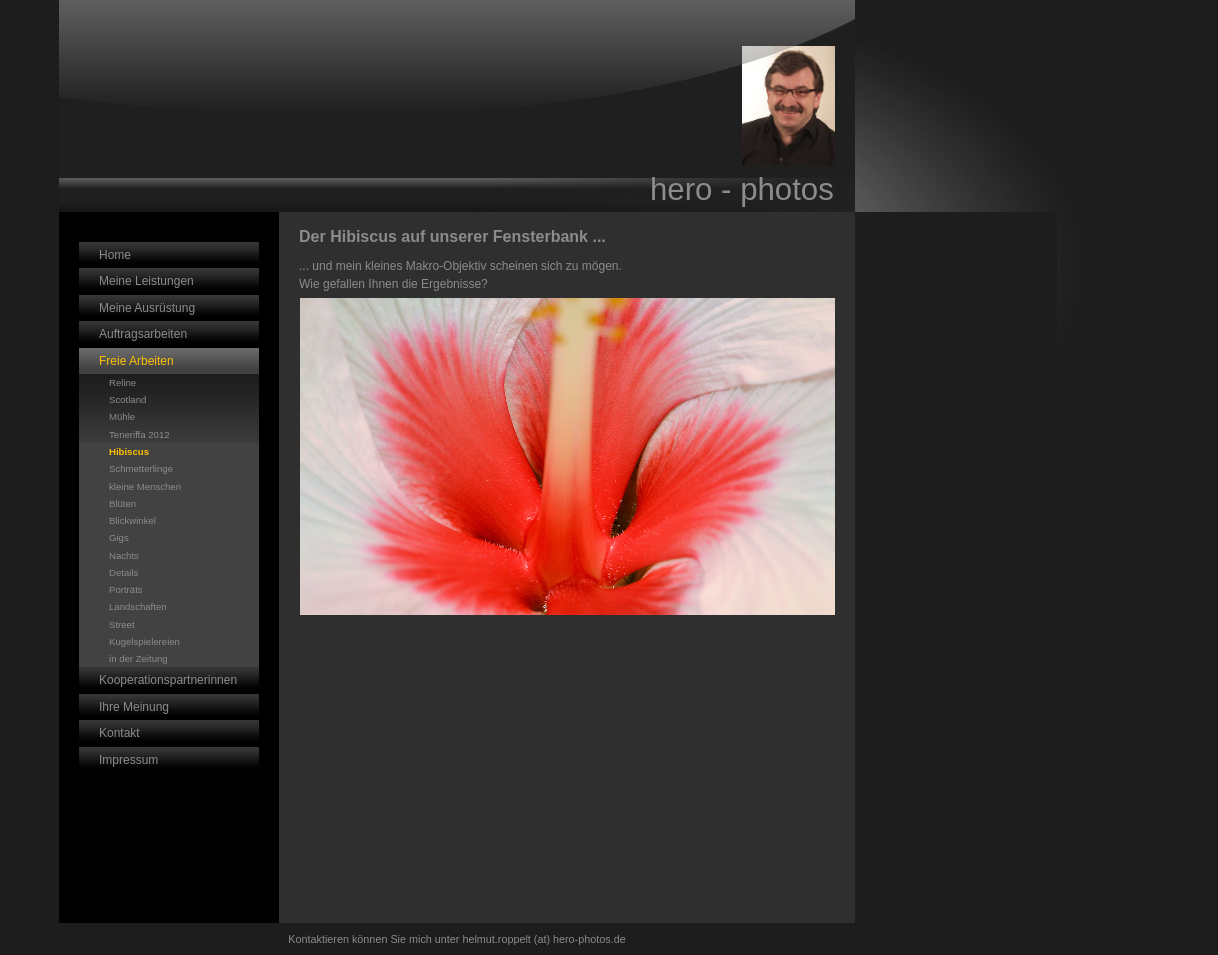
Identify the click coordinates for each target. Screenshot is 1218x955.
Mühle (122, 416)
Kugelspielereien (144, 641)
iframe (956, 357)
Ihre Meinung (134, 707)
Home (115, 255)
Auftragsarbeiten (143, 334)
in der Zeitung (138, 658)
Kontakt (119, 733)
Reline (122, 382)
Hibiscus (129, 451)
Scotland (127, 399)
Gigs (119, 537)
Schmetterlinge (141, 468)
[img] (457, 106)
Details (123, 572)
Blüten (122, 503)
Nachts (124, 555)
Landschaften (138, 606)
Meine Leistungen (146, 281)
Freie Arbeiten (136, 361)
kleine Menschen (145, 486)
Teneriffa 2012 (139, 434)
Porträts (126, 589)
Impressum (128, 760)
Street (122, 624)
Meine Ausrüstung (147, 308)
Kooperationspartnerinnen (168, 680)
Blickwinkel (132, 520)
